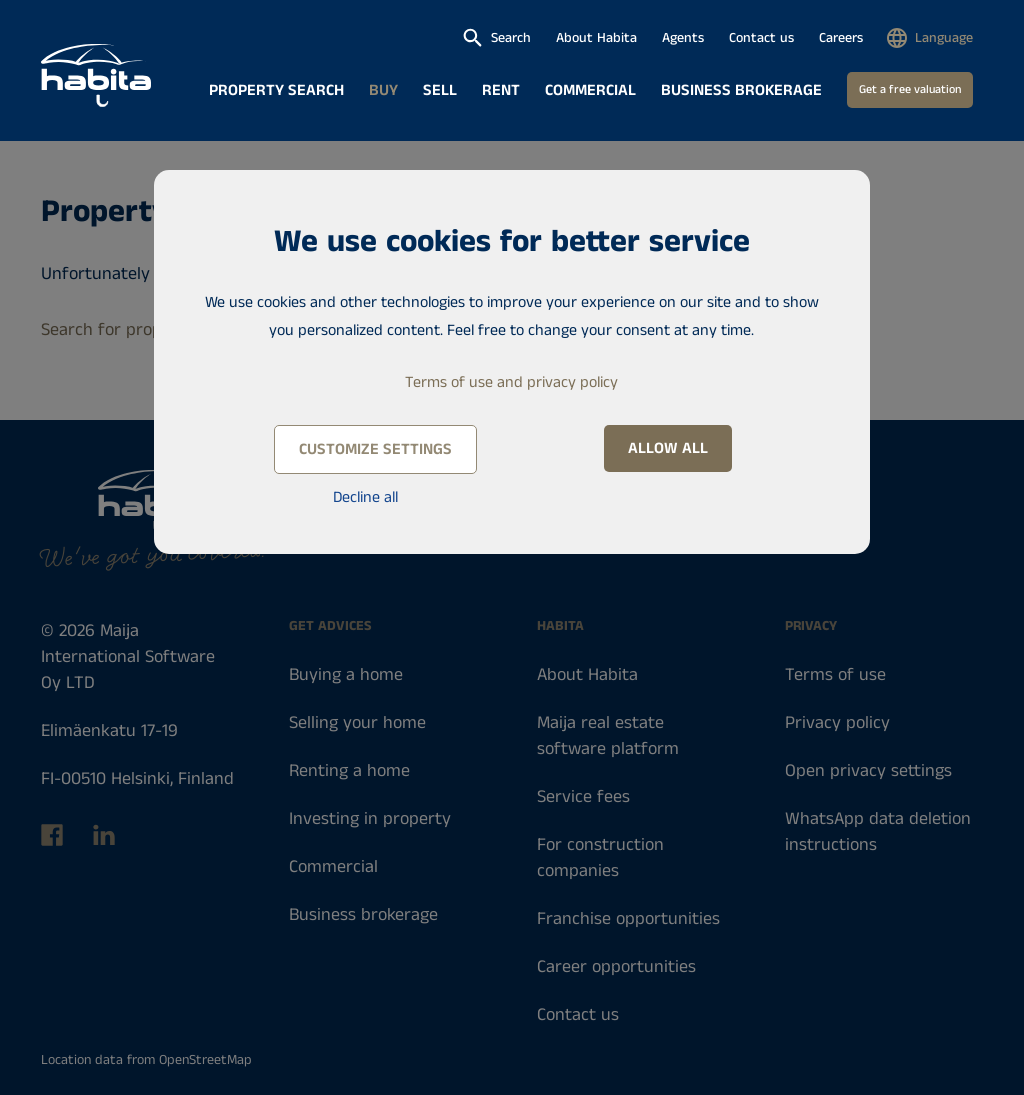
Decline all (365, 497)
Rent (501, 90)
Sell (440, 90)
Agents (683, 38)
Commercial (590, 90)
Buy (383, 90)
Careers (841, 38)
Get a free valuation (910, 89)
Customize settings (375, 449)
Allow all (668, 448)
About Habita (596, 38)
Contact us (761, 38)
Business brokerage (741, 90)
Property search (276, 90)
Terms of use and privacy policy (511, 382)
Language (944, 38)
